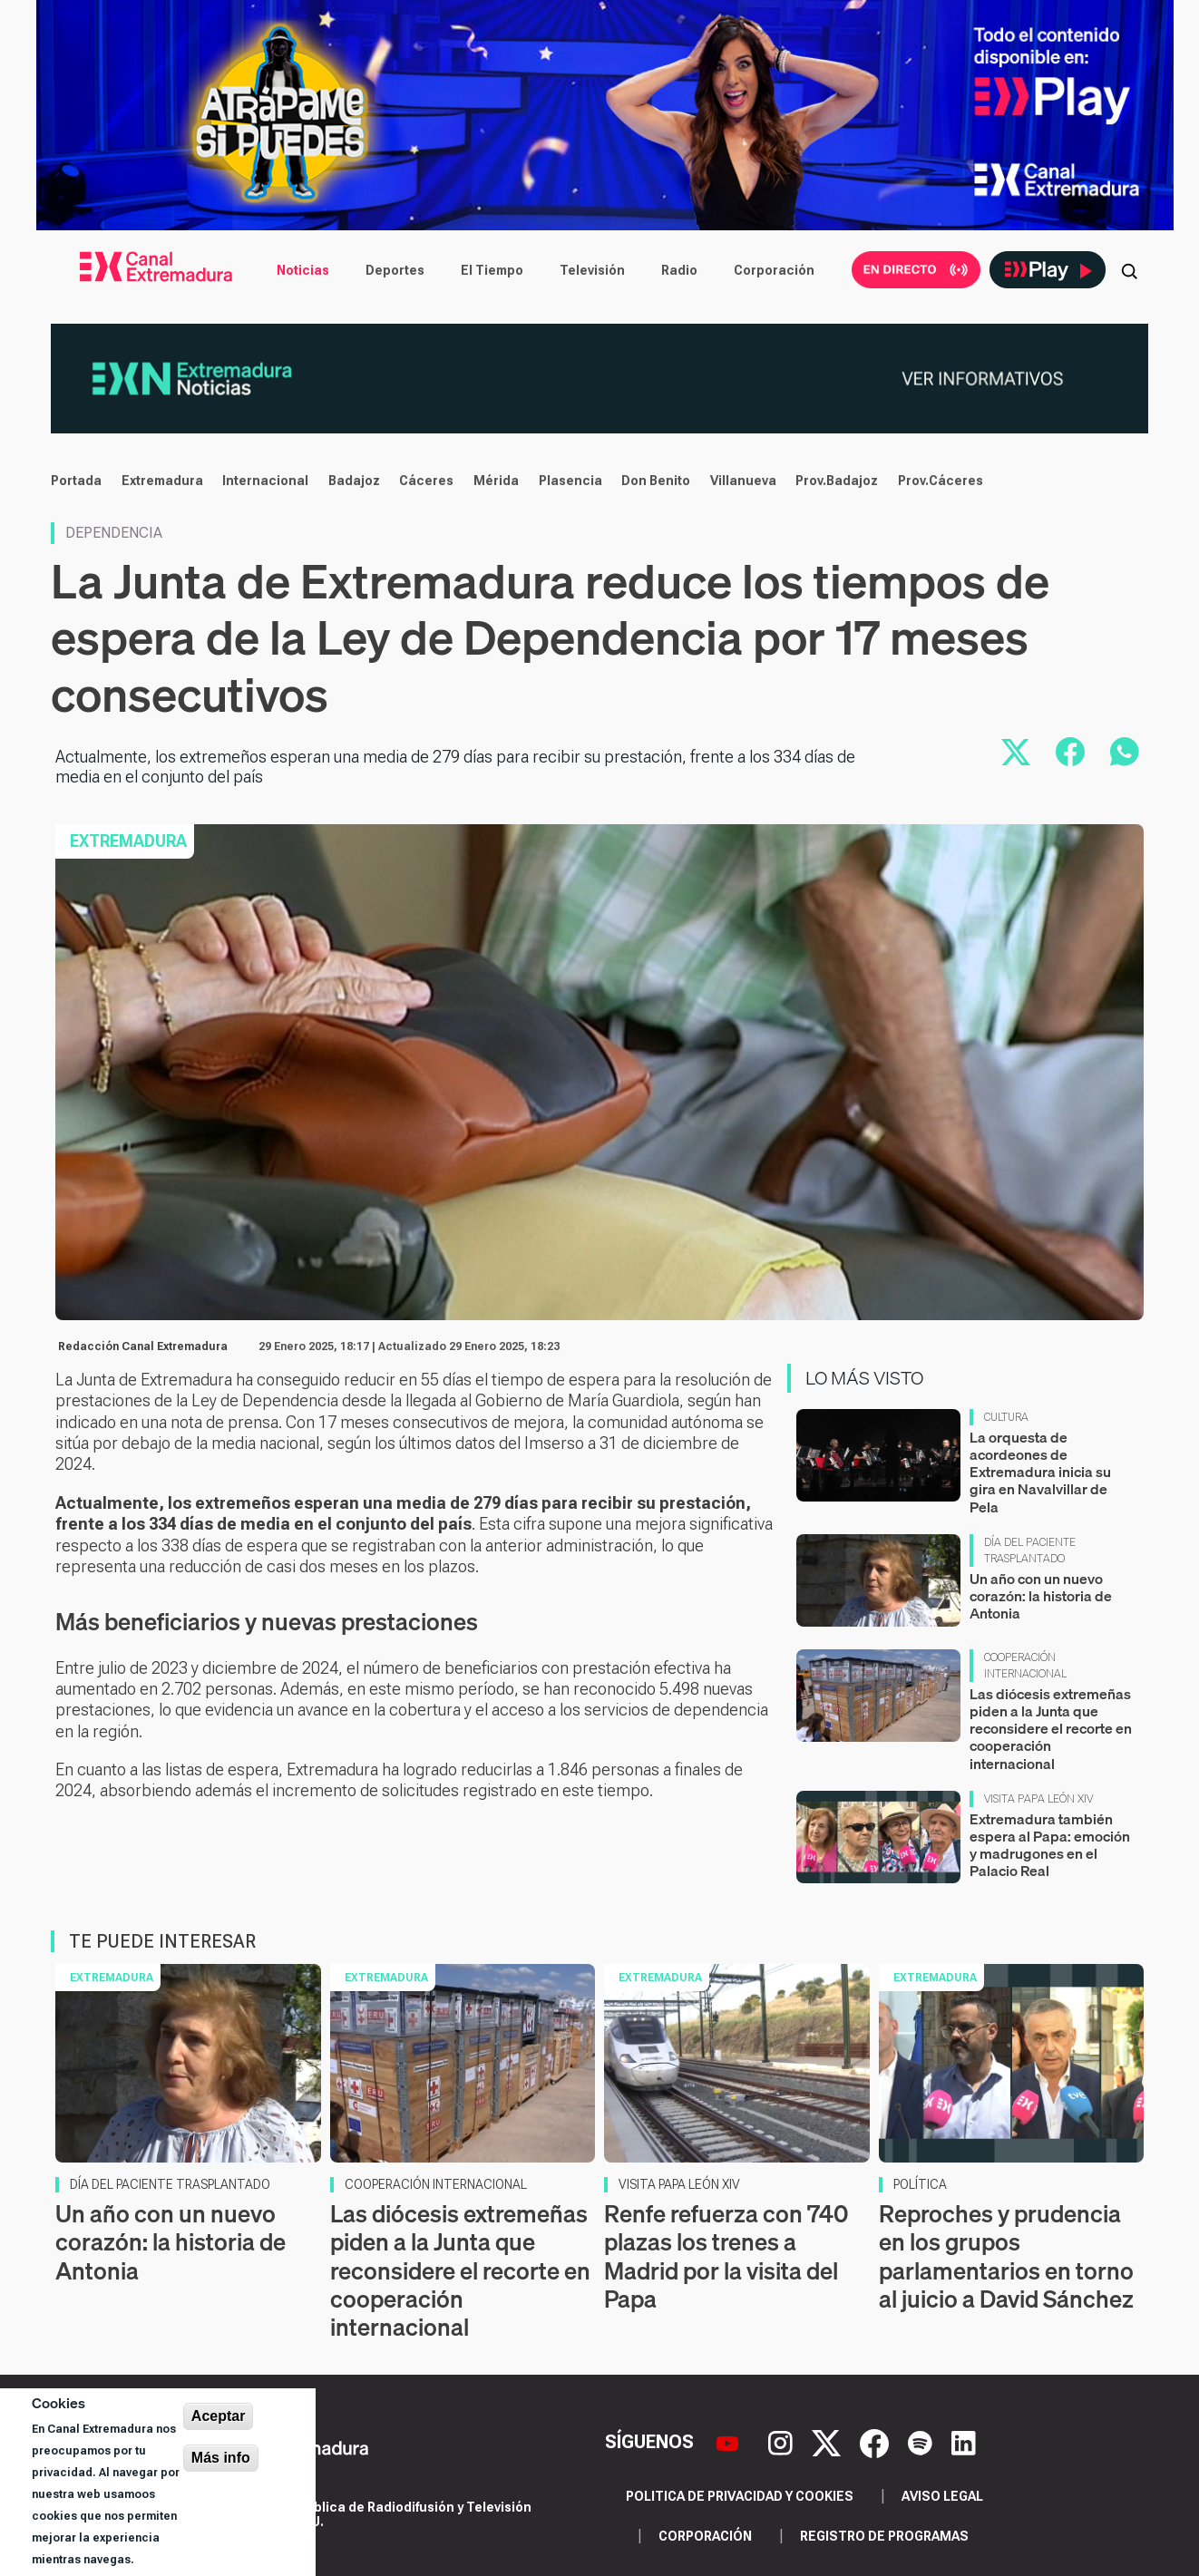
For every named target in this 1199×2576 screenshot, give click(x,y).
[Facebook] (876, 2442)
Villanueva (743, 480)
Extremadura (162, 480)
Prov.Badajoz (836, 480)
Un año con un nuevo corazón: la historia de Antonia (1041, 1596)
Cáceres (426, 480)
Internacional (265, 480)
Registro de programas (884, 2536)
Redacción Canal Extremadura (143, 1346)
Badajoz (354, 480)
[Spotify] (922, 2442)
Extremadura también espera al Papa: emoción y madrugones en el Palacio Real (1050, 1845)
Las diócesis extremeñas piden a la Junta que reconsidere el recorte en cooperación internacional (1051, 1728)
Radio (679, 270)
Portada (76, 480)
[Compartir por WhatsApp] (1125, 752)
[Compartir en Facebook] (1070, 752)
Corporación (774, 270)
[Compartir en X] (1016, 752)
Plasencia (570, 480)
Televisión (592, 270)
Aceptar (218, 2416)
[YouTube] (730, 2442)
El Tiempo (492, 270)
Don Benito (655, 480)
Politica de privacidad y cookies (739, 2496)
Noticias (303, 270)
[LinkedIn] (963, 2442)
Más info (220, 2457)
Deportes (395, 270)
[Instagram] (782, 2442)
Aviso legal (942, 2496)
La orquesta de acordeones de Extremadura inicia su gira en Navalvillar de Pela (1040, 1472)
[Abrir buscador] (1129, 270)
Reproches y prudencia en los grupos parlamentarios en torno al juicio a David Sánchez (1006, 2256)
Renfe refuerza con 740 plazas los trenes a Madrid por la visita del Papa (726, 2256)
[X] (828, 2442)
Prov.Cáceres (940, 480)
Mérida (496, 480)
